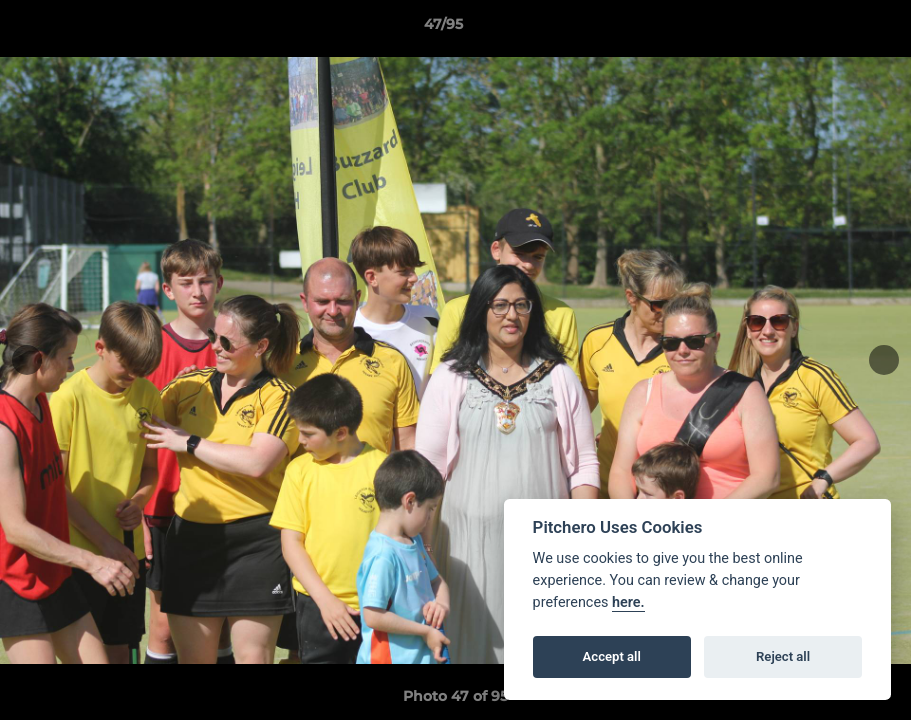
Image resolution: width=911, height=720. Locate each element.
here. (628, 602)
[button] (827, 29)
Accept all (612, 656)
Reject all (783, 656)
